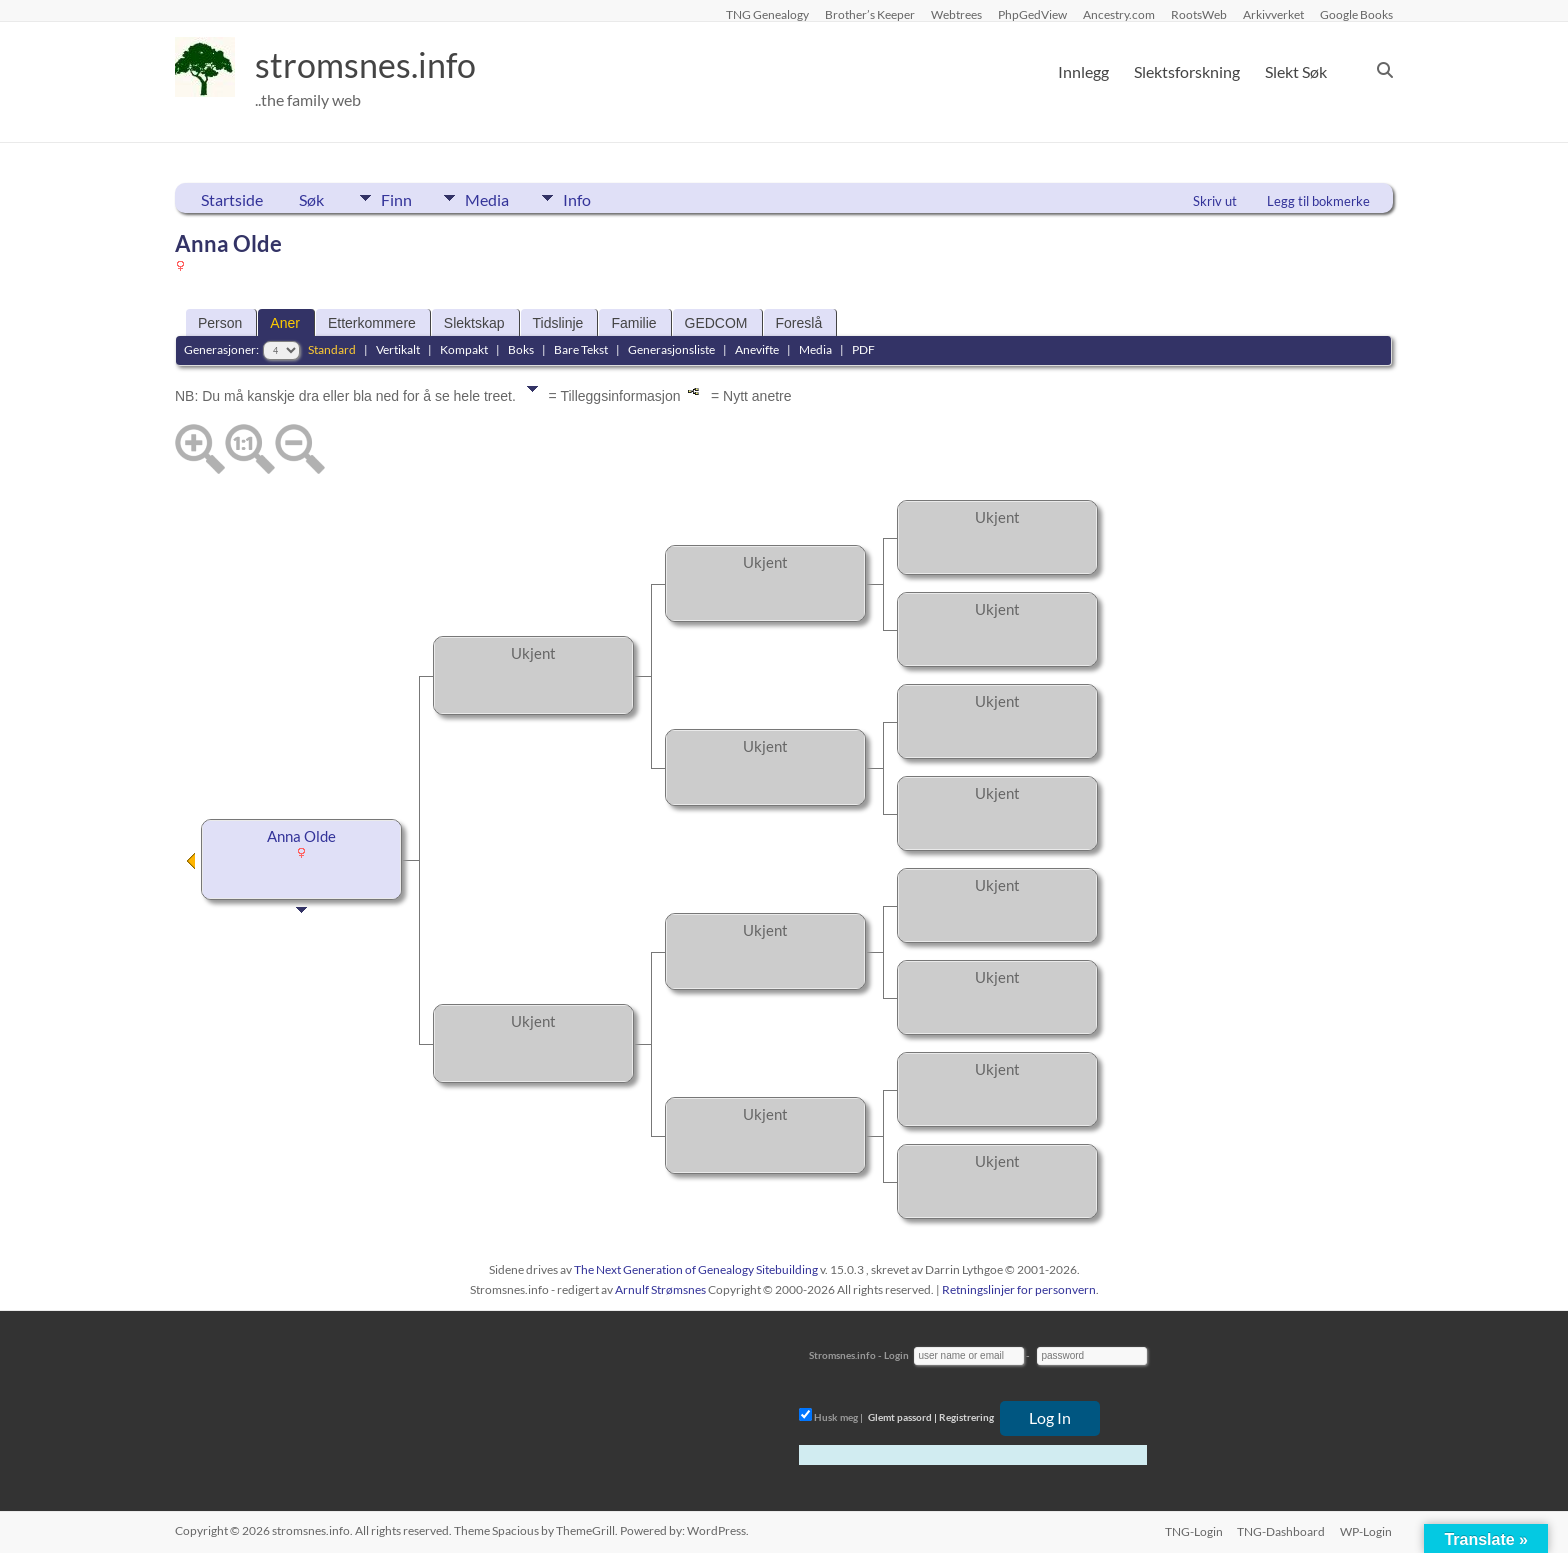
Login (896, 1355)
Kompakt (464, 349)
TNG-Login (1192, 1530)
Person (220, 323)
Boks (521, 349)
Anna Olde (301, 836)
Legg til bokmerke (1318, 201)
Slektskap (474, 323)
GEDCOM (716, 323)
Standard (332, 349)
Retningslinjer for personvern (1019, 1289)
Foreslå (799, 323)
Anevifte (757, 349)
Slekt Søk (1296, 71)
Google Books (1356, 14)
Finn (396, 198)
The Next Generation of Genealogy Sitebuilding (696, 1269)
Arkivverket (1273, 14)
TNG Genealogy (767, 14)
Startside (232, 199)
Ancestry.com (1119, 14)
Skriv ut (1215, 201)
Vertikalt (398, 349)
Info (590, 198)
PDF (863, 349)
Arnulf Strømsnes (660, 1289)
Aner (285, 323)
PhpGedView (1032, 14)
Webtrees (956, 14)
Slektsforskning (1187, 71)
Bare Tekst (581, 349)
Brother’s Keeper (870, 14)
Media (494, 198)
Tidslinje (558, 323)
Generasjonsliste (671, 349)
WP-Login (1367, 1530)
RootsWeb (1199, 14)
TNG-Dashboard (1281, 1530)
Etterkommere (372, 323)
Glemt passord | (902, 1417)
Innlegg (1083, 71)
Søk (311, 199)
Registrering (966, 1417)
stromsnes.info (372, 65)
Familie (633, 323)
